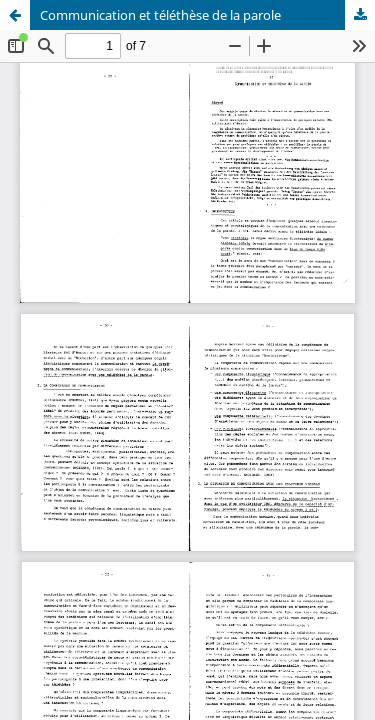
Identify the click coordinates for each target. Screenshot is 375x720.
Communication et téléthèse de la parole (160, 15)
